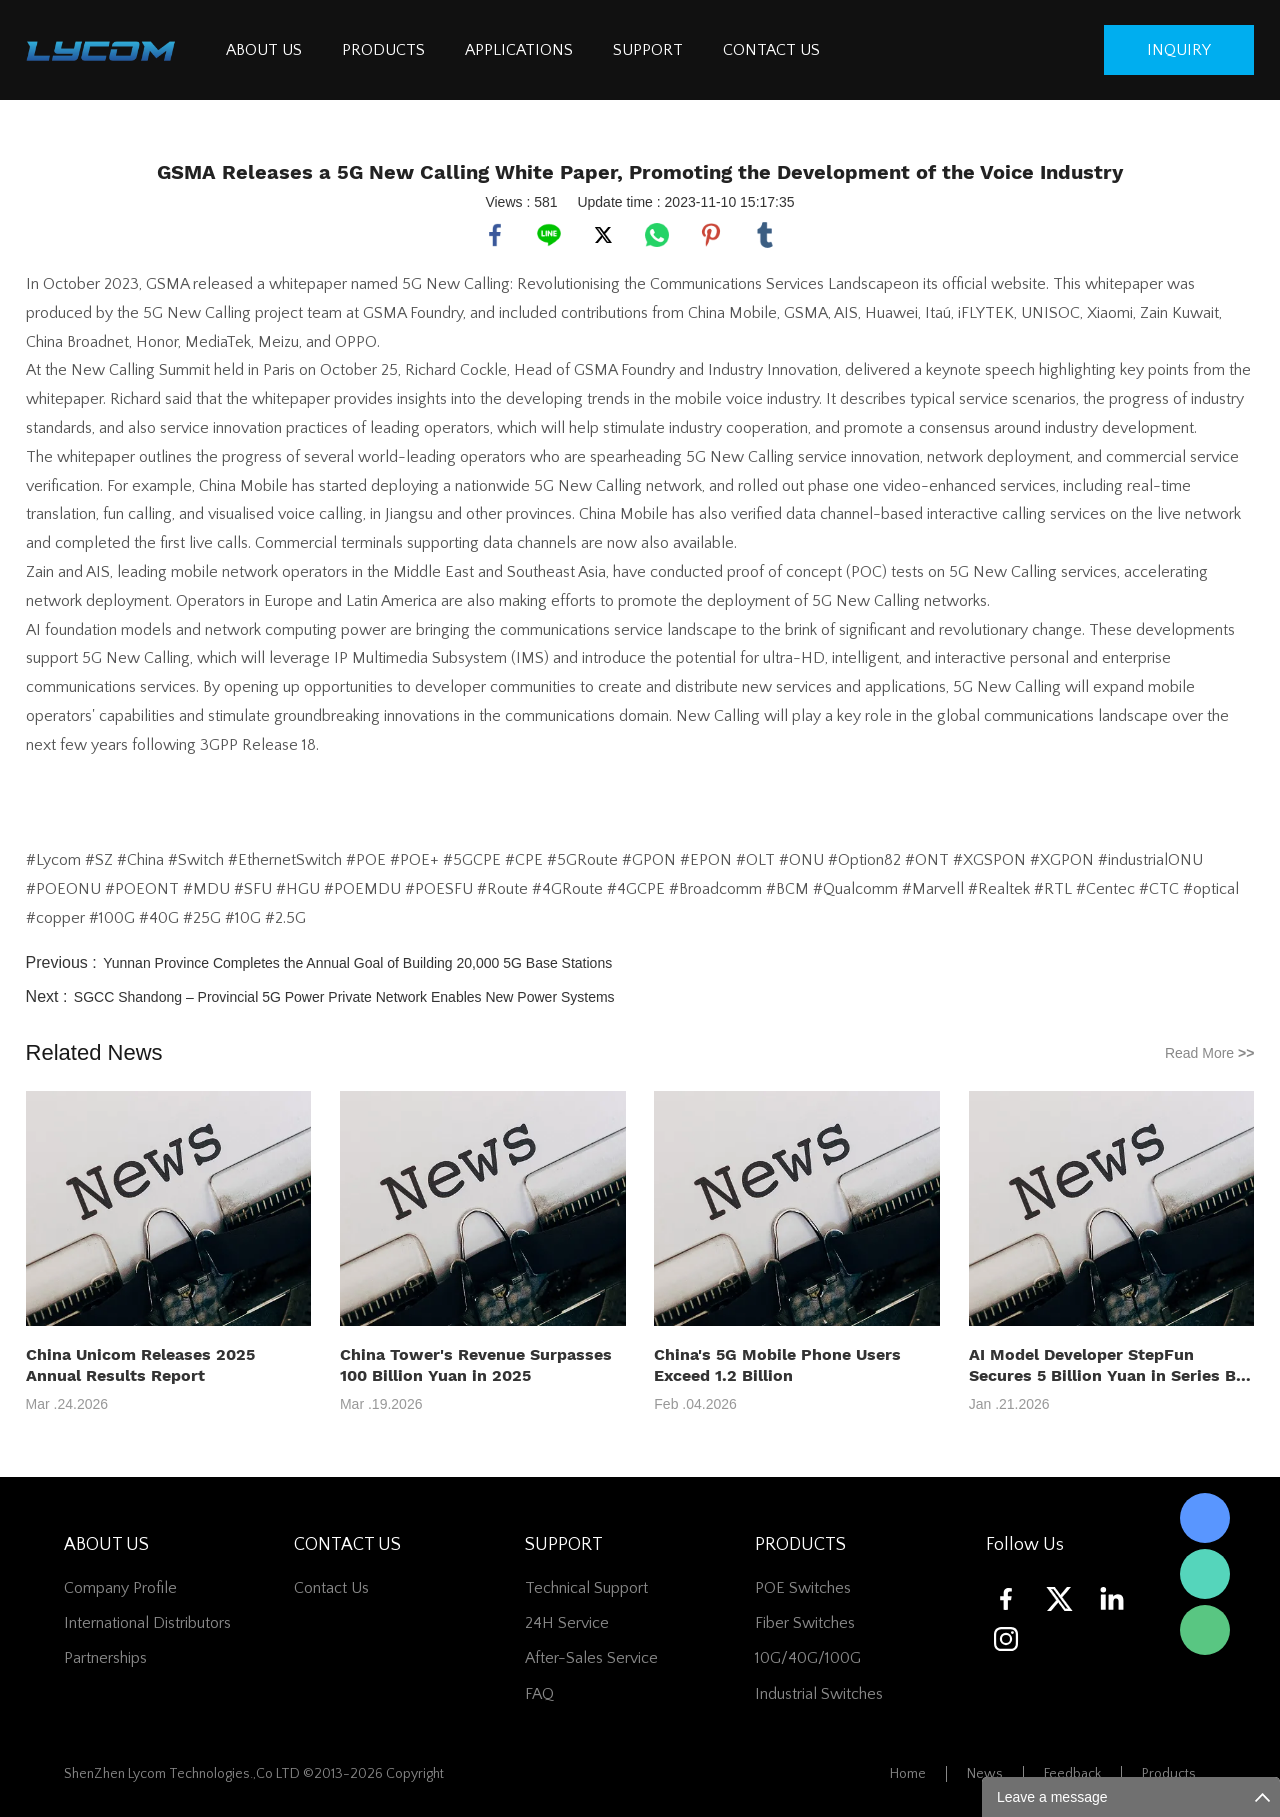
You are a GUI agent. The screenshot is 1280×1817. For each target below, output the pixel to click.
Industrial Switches (819, 1694)
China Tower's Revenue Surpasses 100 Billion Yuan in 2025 (476, 1365)
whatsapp (657, 235)
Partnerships (105, 1658)
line (549, 235)
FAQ (539, 1694)
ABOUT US (264, 50)
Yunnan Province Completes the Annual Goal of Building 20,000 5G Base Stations (357, 963)
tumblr (765, 235)
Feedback (1072, 1774)
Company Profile (120, 1588)
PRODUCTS (383, 50)
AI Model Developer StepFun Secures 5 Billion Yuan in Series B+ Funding (1107, 1365)
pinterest (711, 235)
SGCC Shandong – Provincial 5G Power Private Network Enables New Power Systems (344, 997)
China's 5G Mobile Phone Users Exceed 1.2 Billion (777, 1365)
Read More (1210, 1053)
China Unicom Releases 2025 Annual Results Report (140, 1365)
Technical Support (586, 1588)
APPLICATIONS (519, 50)
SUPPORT (648, 50)
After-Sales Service (591, 1658)
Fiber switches (805, 1623)
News (985, 1774)
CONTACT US (771, 50)
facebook (495, 235)
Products (1169, 1774)
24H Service (567, 1623)
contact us (331, 1588)
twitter (603, 235)
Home (908, 1774)
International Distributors (147, 1623)
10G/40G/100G (808, 1658)
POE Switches (803, 1588)
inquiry (1179, 50)
